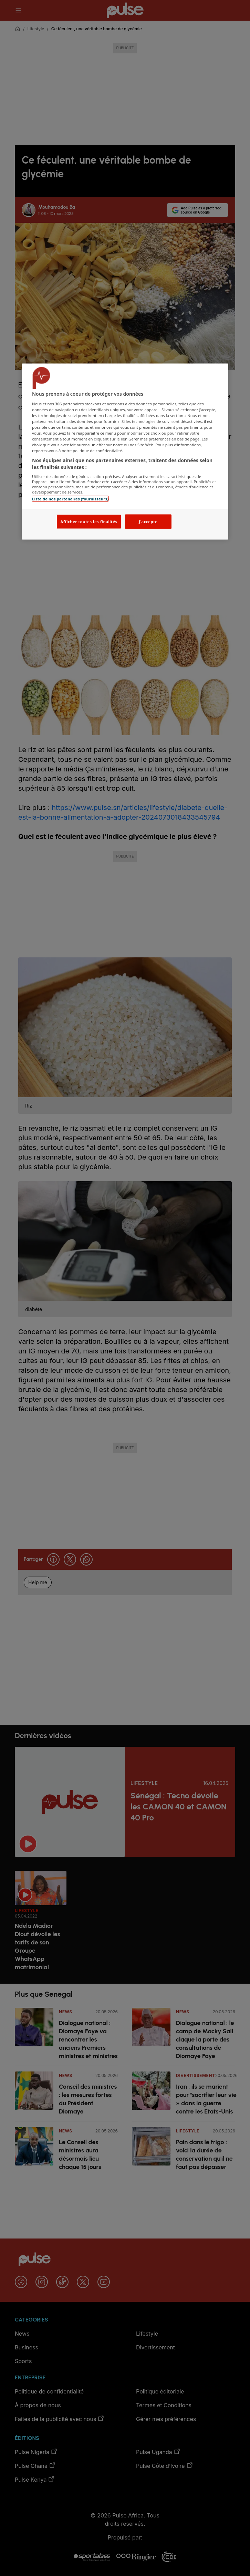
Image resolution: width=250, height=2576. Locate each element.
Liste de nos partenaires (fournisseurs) (70, 498)
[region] (125, 452)
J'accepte (148, 521)
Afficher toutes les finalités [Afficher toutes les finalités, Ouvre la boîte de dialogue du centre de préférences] (88, 521)
